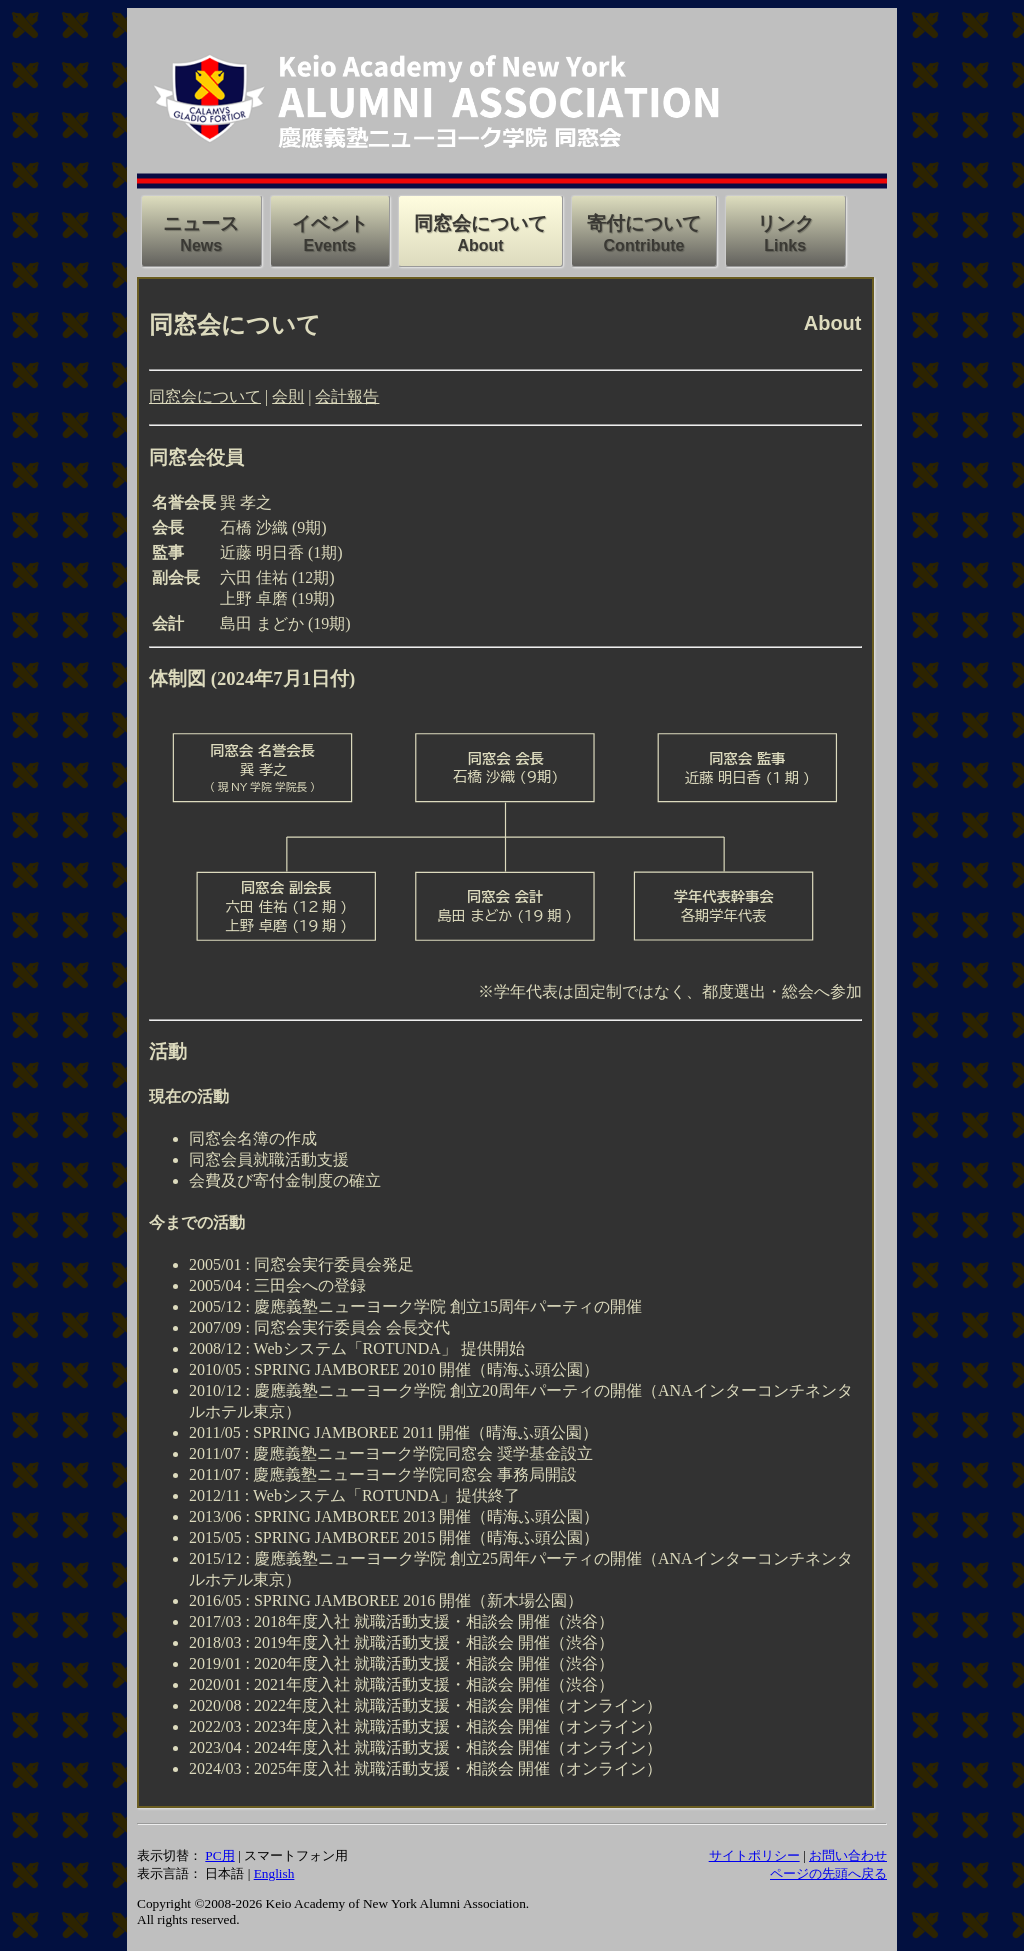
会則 (288, 396)
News (201, 245)
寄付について (644, 223)
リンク (785, 223)
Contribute (644, 245)
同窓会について (205, 396)
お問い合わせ (848, 1855)
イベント (330, 223)
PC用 (219, 1855)
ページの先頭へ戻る (828, 1873)
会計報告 (347, 396)
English (274, 1873)
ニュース (201, 223)
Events (330, 245)
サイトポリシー (754, 1855)
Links (785, 245)
